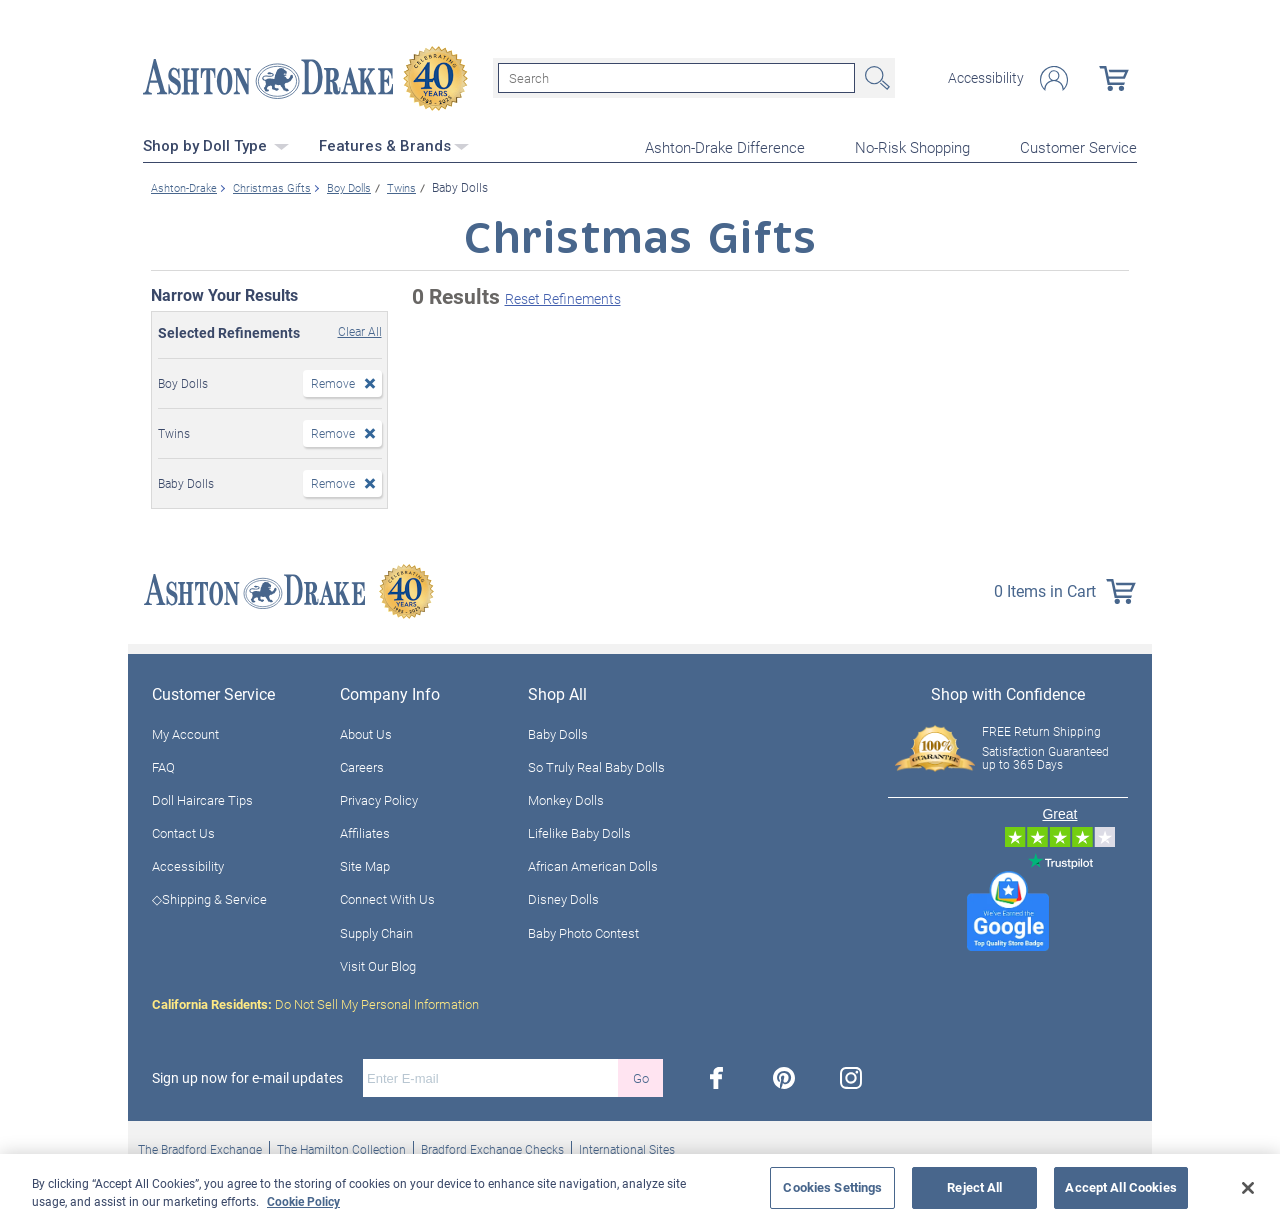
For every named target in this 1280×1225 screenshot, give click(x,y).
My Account (185, 732)
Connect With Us (387, 898)
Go (641, 1076)
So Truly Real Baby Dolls (596, 765)
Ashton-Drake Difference (725, 146)
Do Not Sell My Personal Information (315, 1002)
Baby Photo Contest (583, 931)
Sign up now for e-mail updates (247, 1076)
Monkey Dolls (566, 798)
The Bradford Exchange (200, 1147)
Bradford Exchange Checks (492, 1147)
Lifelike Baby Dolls (579, 831)
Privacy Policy (379, 798)
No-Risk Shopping (912, 146)
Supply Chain (376, 931)
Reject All (974, 1187)
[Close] (1248, 1188)
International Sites (627, 1147)
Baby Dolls (558, 732)
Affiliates (365, 831)
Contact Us (183, 831)
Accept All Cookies (1120, 1187)
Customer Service (1078, 146)
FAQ (163, 765)
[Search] (676, 78)
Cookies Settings (832, 1187)
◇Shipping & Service (209, 898)
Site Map (365, 865)
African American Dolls (593, 865)
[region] (640, 1189)
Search (875, 78)
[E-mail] (490, 1076)
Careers (362, 765)
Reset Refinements (563, 297)
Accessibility (986, 78)
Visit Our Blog (378, 964)
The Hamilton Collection (341, 1147)
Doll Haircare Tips (202, 798)
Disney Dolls (563, 898)
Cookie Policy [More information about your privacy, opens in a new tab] (303, 1201)
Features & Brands (394, 145)
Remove (333, 381)
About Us (366, 732)
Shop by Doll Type (216, 145)
